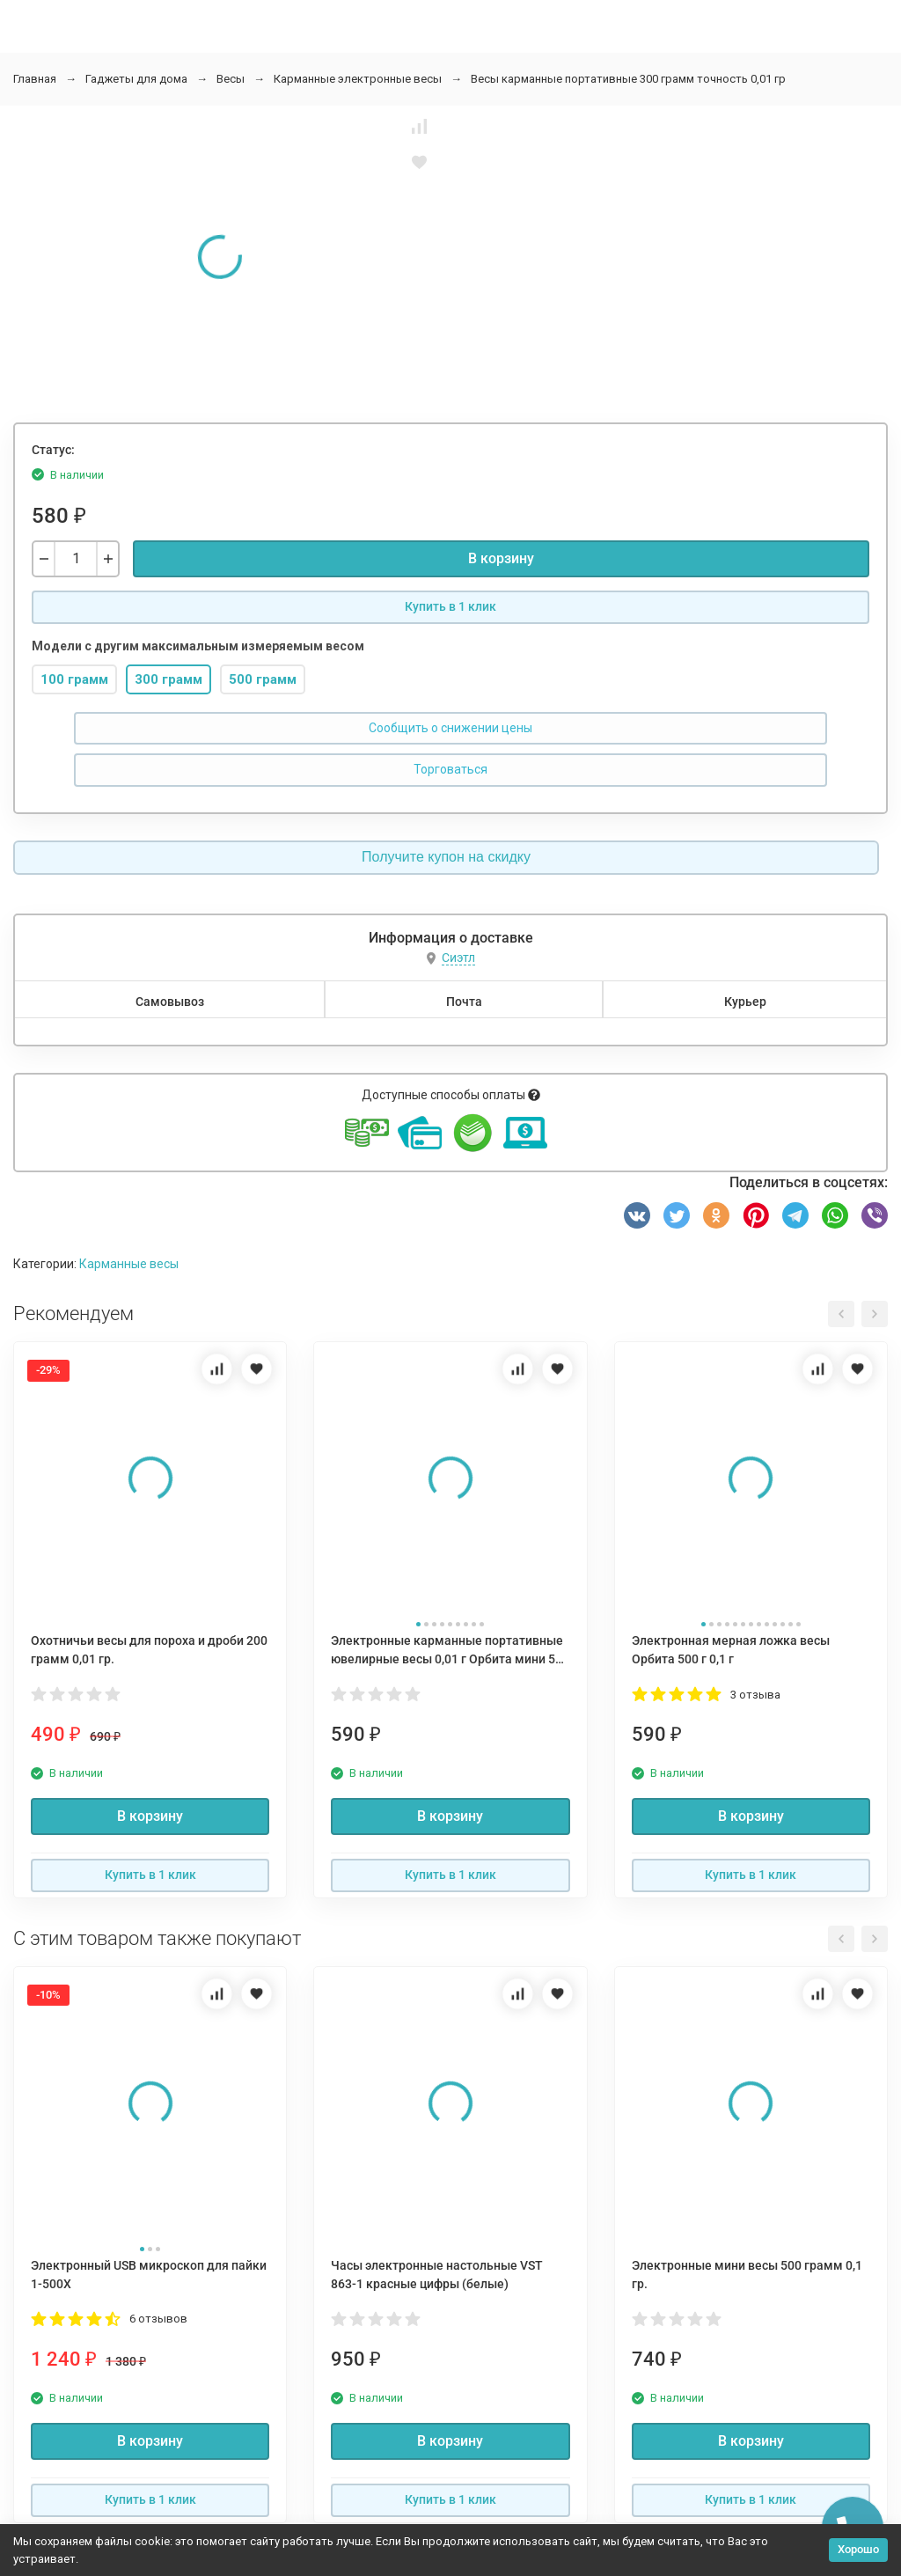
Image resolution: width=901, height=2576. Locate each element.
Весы (230, 78)
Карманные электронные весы (358, 78)
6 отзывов (158, 2318)
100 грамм (74, 679)
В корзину (501, 558)
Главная (34, 78)
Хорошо (858, 2549)
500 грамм (263, 679)
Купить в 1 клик (450, 606)
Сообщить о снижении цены (450, 728)
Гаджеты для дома (136, 78)
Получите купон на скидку (446, 856)
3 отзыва (755, 1694)
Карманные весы (129, 1264)
